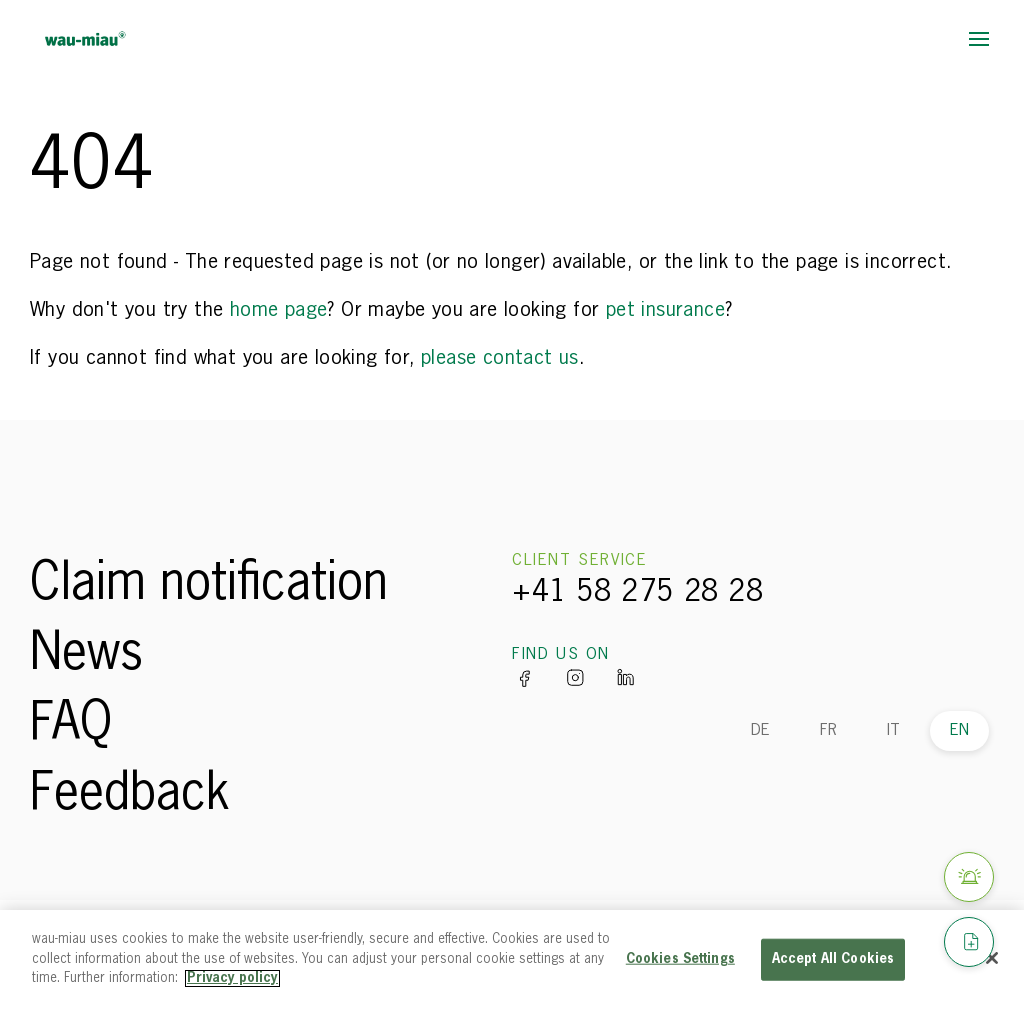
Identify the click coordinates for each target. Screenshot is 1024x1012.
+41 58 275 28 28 (638, 593)
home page (279, 310)
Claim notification (209, 585)
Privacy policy (232, 978)
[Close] (992, 958)
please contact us (500, 358)
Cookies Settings (680, 959)
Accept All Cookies (833, 959)
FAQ (71, 725)
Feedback (130, 795)
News (86, 655)
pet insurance (665, 310)
